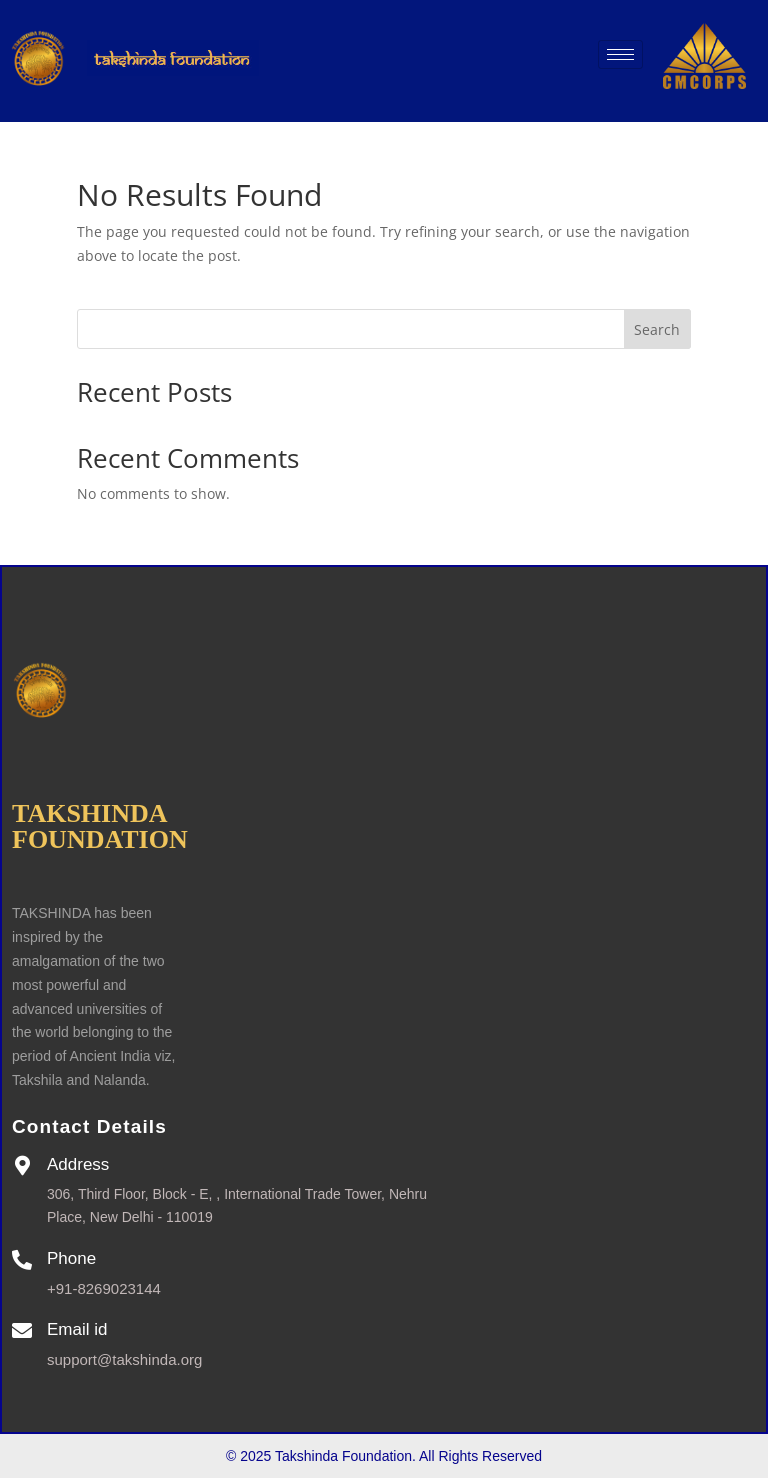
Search (657, 329)
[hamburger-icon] (620, 54)
